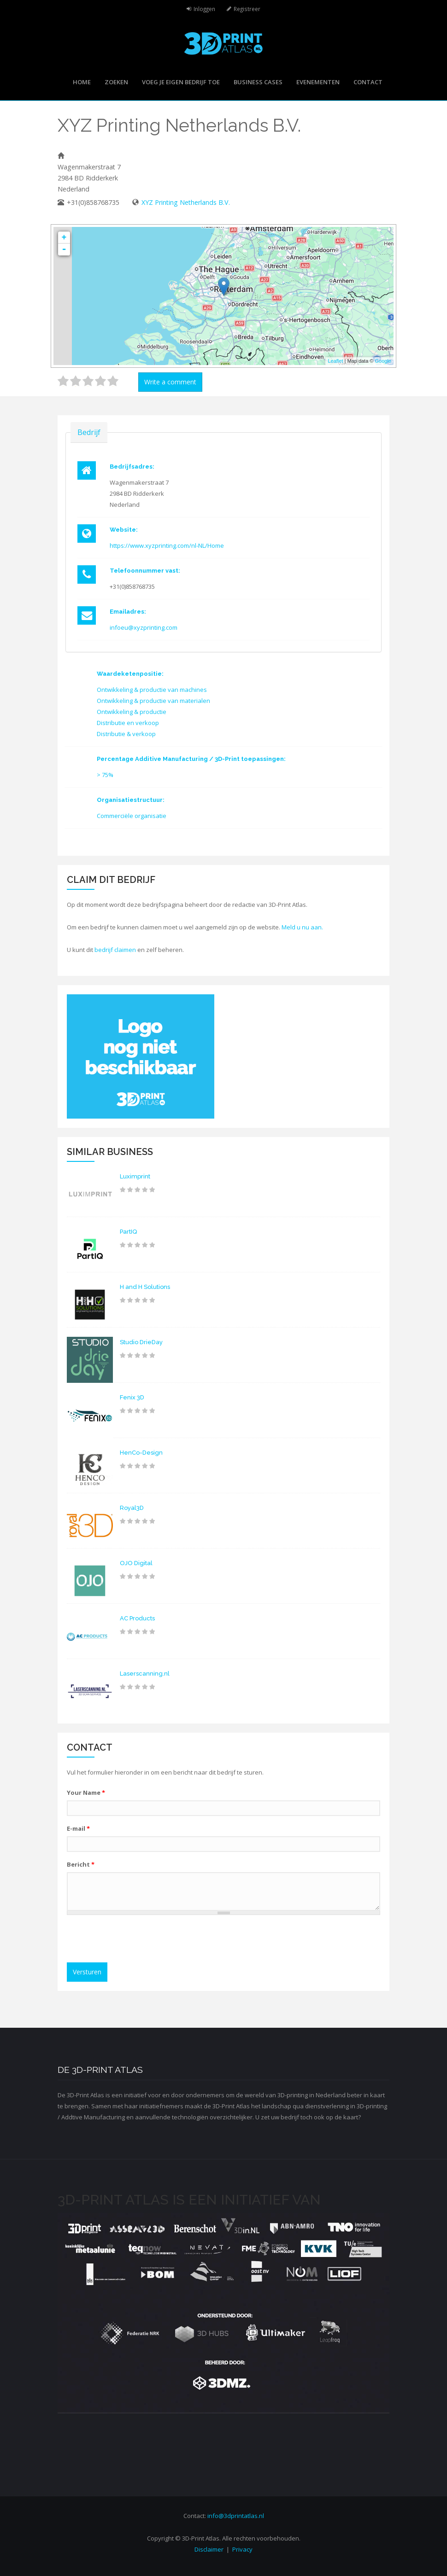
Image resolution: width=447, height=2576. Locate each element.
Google (383, 361)
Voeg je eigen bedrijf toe (181, 82)
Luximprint (135, 1176)
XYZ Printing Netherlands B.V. (185, 202)
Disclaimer (209, 2549)
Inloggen (204, 8)
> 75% (105, 775)
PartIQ (128, 1231)
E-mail (78, 1828)
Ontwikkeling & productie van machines (152, 689)
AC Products (137, 1618)
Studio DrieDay (141, 1342)
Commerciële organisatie (131, 816)
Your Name (86, 1792)
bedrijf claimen (115, 950)
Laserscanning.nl (145, 1673)
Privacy (242, 2549)
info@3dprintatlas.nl (235, 2516)
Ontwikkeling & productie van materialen (153, 700)
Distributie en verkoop (128, 723)
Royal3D (132, 1507)
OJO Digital (136, 1563)
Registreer (247, 8)
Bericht (80, 1864)
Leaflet (335, 361)
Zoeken (116, 82)
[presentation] (141, 1940)
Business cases (258, 82)
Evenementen (318, 82)
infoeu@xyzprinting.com (143, 627)
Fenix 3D (132, 1397)
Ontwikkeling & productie (131, 712)
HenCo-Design (141, 1452)
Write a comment (170, 381)
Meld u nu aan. (302, 927)
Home (82, 82)
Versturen (87, 1971)
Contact (367, 82)
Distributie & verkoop (126, 734)
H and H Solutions (145, 1286)
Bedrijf (88, 432)
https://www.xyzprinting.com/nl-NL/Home (167, 545)
